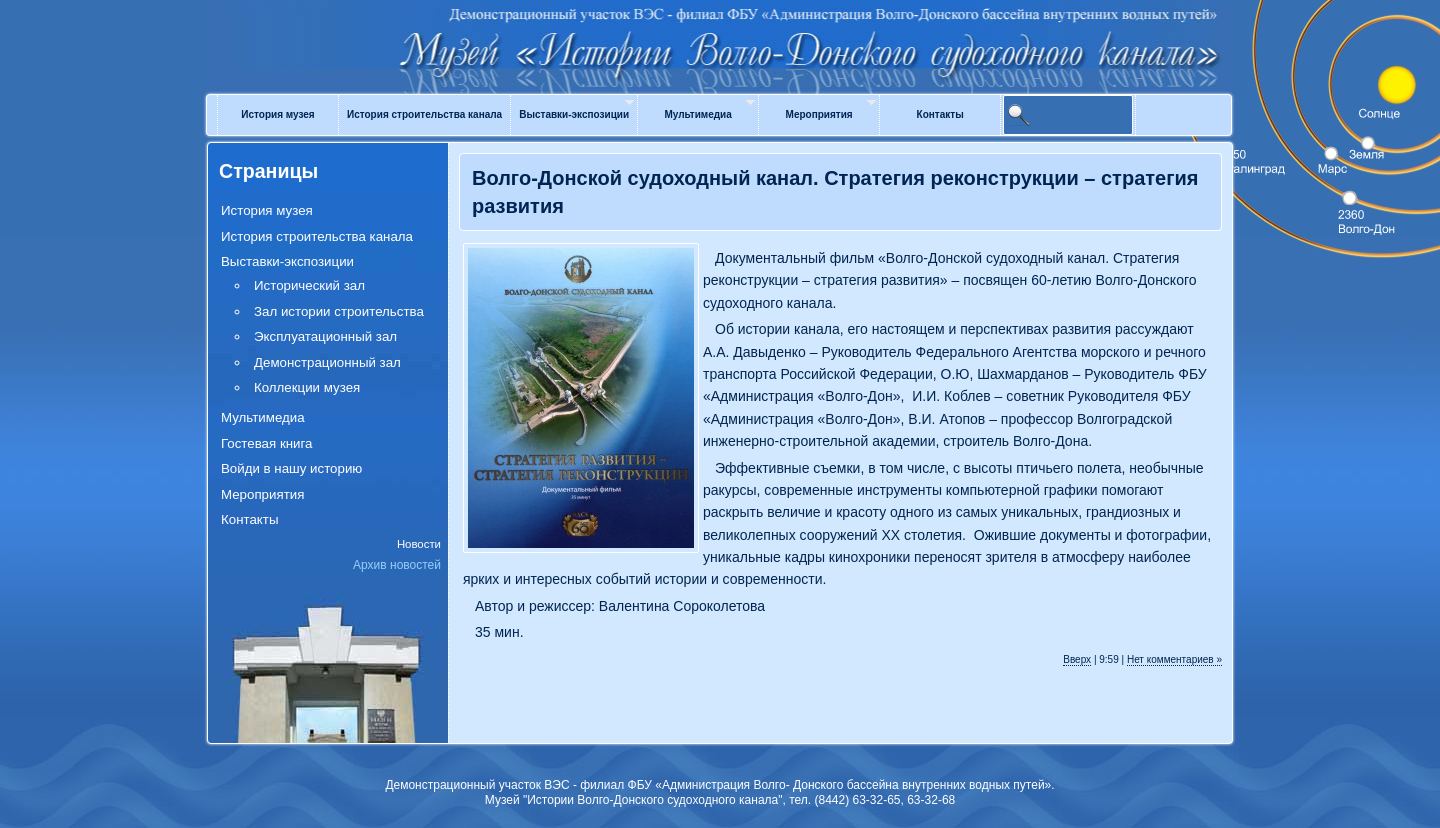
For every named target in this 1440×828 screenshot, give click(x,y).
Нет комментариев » (1174, 659)
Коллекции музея (307, 387)
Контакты (940, 114)
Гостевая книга (266, 443)
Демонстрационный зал (327, 362)
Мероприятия (819, 114)
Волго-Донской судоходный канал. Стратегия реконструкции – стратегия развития (835, 192)
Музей (720, 32)
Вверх (1077, 659)
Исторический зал (309, 285)
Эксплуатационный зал (325, 336)
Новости (419, 544)
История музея (277, 114)
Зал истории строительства (339, 311)
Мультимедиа (697, 114)
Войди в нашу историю (291, 468)
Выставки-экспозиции (574, 114)
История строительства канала (424, 114)
